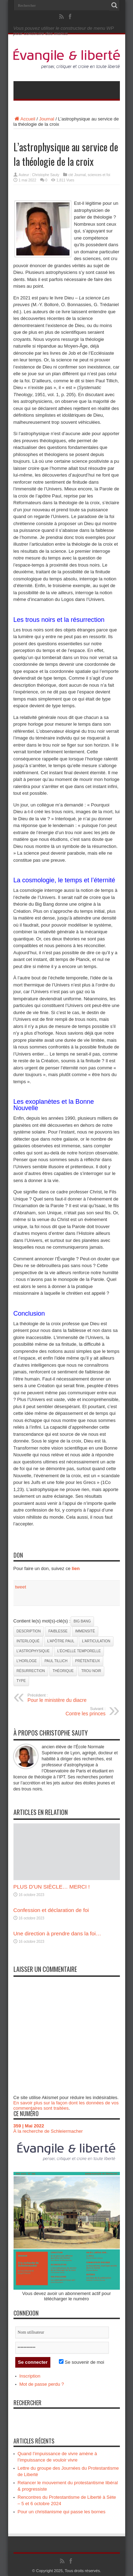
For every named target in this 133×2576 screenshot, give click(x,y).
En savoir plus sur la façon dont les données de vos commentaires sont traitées (66, 2105)
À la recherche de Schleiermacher (48, 2131)
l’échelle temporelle (79, 1651)
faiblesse (57, 1631)
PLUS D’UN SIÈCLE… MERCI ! (51, 1887)
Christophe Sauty (45, 175)
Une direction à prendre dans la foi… (57, 1933)
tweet (20, 1587)
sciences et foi (99, 175)
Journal (46, 119)
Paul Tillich (55, 1661)
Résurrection (31, 1671)
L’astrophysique (33, 1651)
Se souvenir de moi (81, 2362)
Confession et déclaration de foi (51, 1910)
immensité (85, 1631)
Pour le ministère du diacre (71, 1698)
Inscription (30, 2376)
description (29, 1631)
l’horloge (27, 1661)
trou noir (91, 1671)
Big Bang (82, 1621)
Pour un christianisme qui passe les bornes (62, 2511)
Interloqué (28, 1641)
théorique (62, 1671)
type (21, 1681)
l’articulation (96, 1641)
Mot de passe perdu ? (42, 2384)
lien (75, 1568)
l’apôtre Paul (60, 1641)
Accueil (24, 119)
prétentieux (87, 1661)
